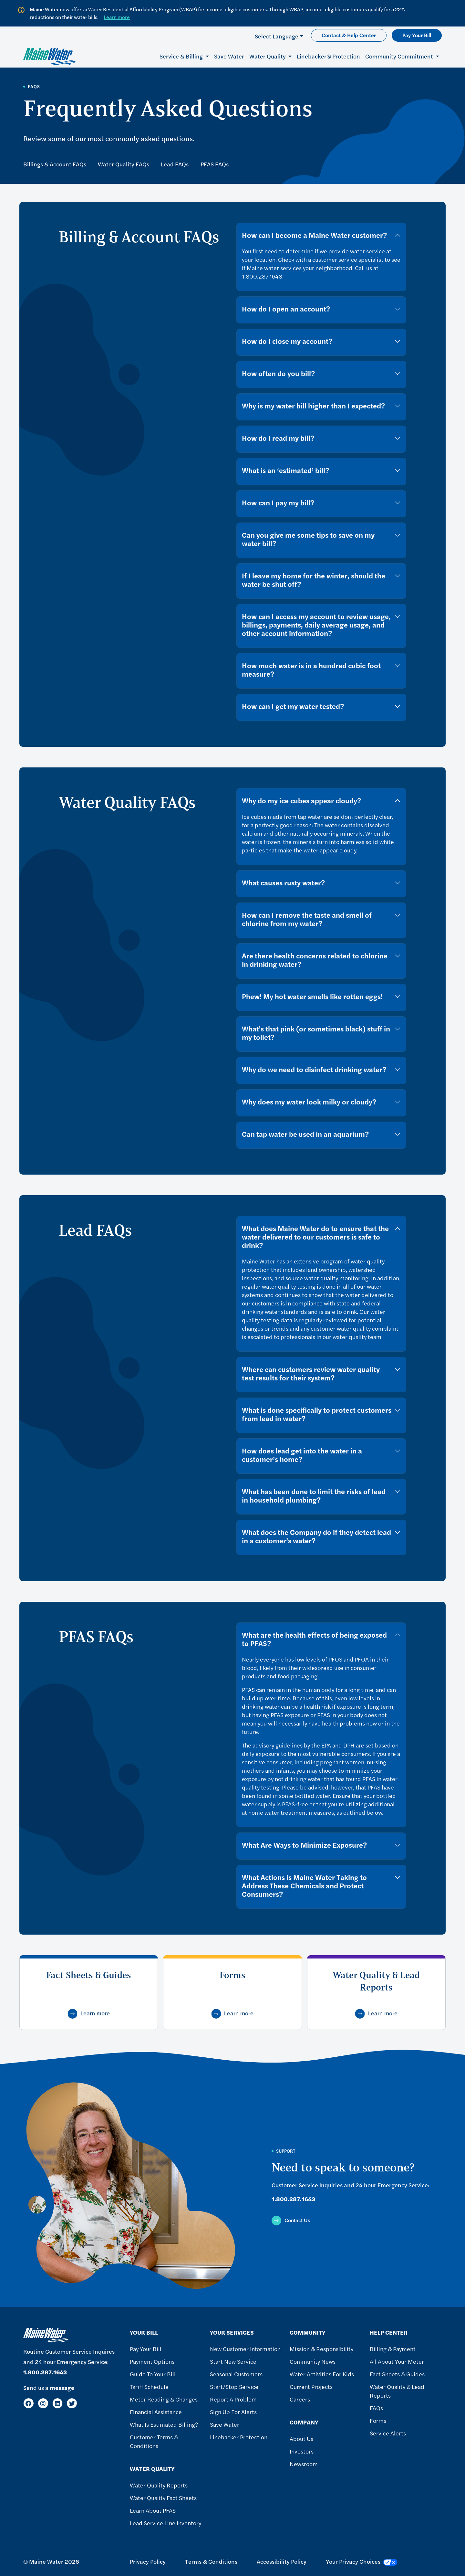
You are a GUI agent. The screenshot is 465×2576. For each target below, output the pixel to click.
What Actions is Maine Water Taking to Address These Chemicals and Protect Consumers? (304, 1885)
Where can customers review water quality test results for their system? (311, 1373)
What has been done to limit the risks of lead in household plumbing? (314, 1495)
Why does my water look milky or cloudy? (309, 1101)
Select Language (276, 36)
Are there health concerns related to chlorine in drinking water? (315, 959)
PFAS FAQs (215, 164)
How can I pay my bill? (278, 502)
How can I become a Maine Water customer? (314, 235)
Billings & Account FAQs (54, 164)
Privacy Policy (148, 2561)
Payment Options (152, 2361)
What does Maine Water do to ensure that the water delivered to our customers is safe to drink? (315, 1236)
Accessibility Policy (281, 2561)
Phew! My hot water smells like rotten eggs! (312, 996)
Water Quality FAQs (123, 164)
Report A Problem (233, 2399)
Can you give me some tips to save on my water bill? (308, 539)
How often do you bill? (278, 373)
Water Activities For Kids (322, 2374)
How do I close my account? (287, 341)
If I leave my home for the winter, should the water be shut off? (313, 579)
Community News (313, 2361)
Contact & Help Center (349, 35)
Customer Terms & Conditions (154, 2441)
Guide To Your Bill (153, 2374)
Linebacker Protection (238, 2437)
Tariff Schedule (149, 2386)
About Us (301, 2438)
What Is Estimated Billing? (164, 2424)
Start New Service (233, 2361)
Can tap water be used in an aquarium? (305, 1134)
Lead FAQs (175, 164)
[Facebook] (28, 2403)
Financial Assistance (156, 2412)
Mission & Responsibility (321, 2349)
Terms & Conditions (211, 2561)
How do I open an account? (286, 308)
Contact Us (297, 2220)
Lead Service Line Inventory (165, 2523)
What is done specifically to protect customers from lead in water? (316, 1414)
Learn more (117, 17)
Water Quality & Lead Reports (397, 2390)
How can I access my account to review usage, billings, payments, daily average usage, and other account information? (316, 624)
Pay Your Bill (416, 35)
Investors (302, 2451)
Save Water (229, 56)
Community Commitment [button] (399, 56)
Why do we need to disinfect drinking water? (314, 1069)
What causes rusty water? (283, 882)
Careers (300, 2399)
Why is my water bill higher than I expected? (313, 405)
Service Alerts (388, 2433)
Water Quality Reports (159, 2485)
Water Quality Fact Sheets (163, 2498)
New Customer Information (245, 2349)
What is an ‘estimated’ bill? (285, 470)
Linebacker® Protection (328, 56)
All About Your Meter (397, 2361)
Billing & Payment (393, 2349)
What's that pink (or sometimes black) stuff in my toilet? (316, 1032)
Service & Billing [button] (182, 56)
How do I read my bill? (278, 438)
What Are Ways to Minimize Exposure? (304, 1845)
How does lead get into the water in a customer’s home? (302, 1454)
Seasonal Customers (236, 2374)
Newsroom (304, 2464)
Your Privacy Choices (362, 2561)
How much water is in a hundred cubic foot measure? (311, 669)
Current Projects (311, 2386)
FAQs (376, 2408)
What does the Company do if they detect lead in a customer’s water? (316, 1536)
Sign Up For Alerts (233, 2412)
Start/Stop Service (234, 2386)
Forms (378, 2420)
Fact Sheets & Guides (397, 2374)
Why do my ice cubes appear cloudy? (301, 800)
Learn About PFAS (153, 2510)
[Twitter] (72, 2403)
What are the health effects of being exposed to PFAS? (314, 1639)
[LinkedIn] (57, 2403)
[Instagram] (43, 2403)
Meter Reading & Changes (164, 2399)
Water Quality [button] (268, 56)
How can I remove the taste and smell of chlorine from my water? (307, 919)
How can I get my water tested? (293, 706)
